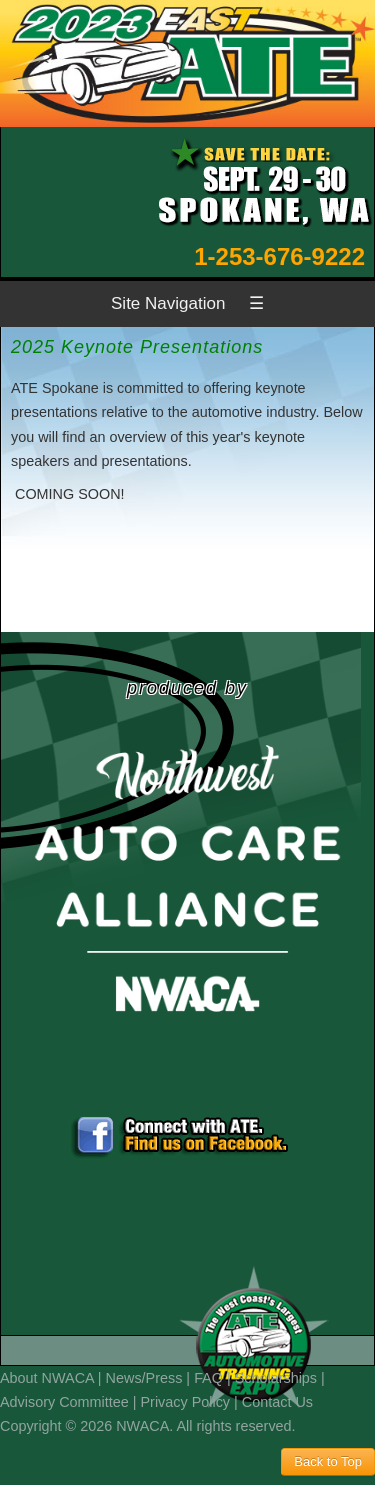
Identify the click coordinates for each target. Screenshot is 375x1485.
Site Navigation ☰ (187, 303)
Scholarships (276, 1378)
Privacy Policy (186, 1402)
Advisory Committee (64, 1402)
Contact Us (277, 1402)
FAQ (208, 1378)
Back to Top (328, 1461)
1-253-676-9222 (279, 256)
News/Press (144, 1378)
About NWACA (47, 1378)
